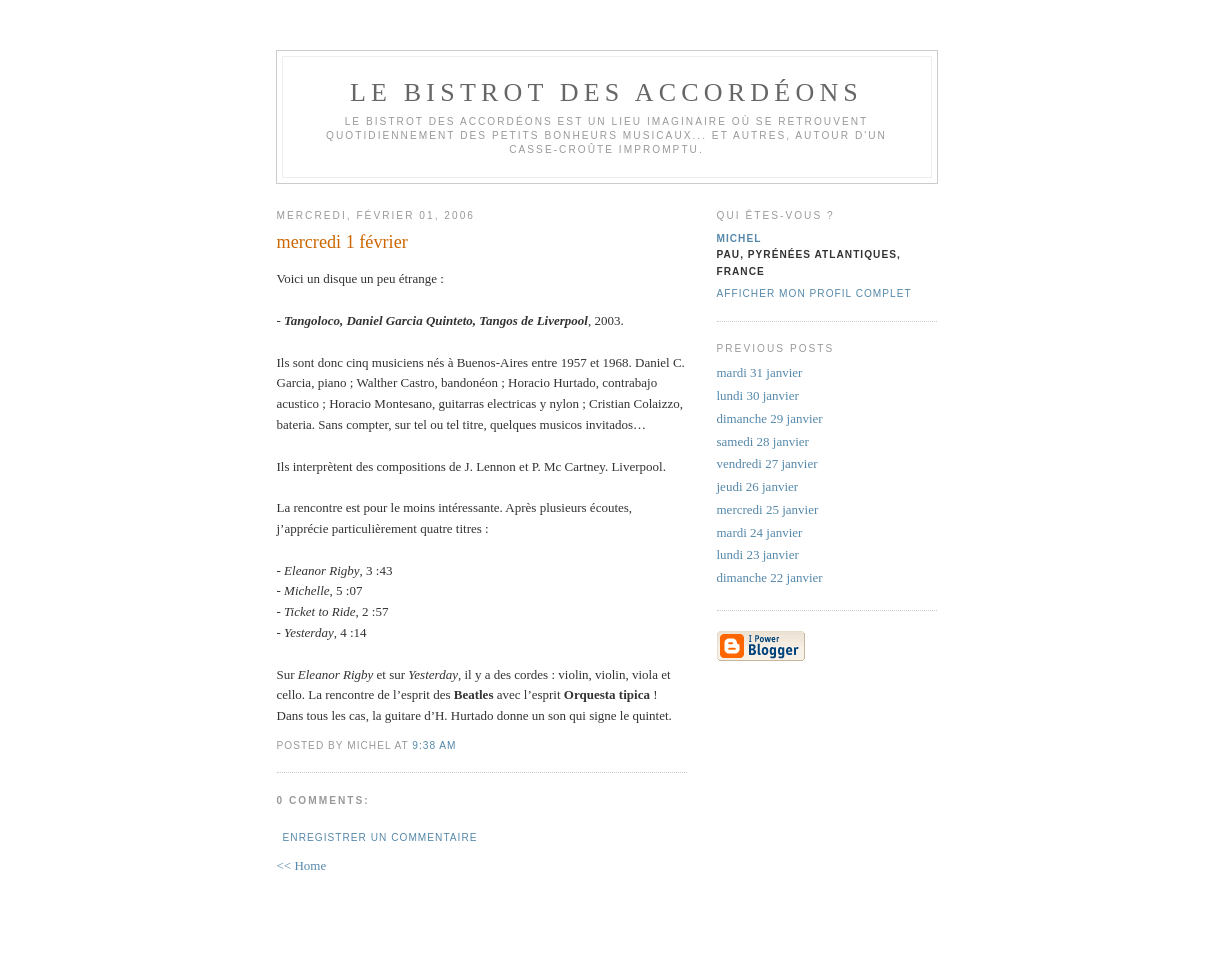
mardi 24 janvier (760, 532)
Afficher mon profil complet (814, 293)
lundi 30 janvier (758, 395)
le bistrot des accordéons (606, 92)
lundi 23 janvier (758, 554)
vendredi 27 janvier (767, 463)
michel (739, 238)
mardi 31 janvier (760, 372)
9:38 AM (434, 745)
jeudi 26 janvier (758, 486)
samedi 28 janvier (763, 441)
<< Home (302, 865)
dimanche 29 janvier (770, 418)
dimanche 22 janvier (770, 577)
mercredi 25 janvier (768, 509)
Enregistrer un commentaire (380, 837)
